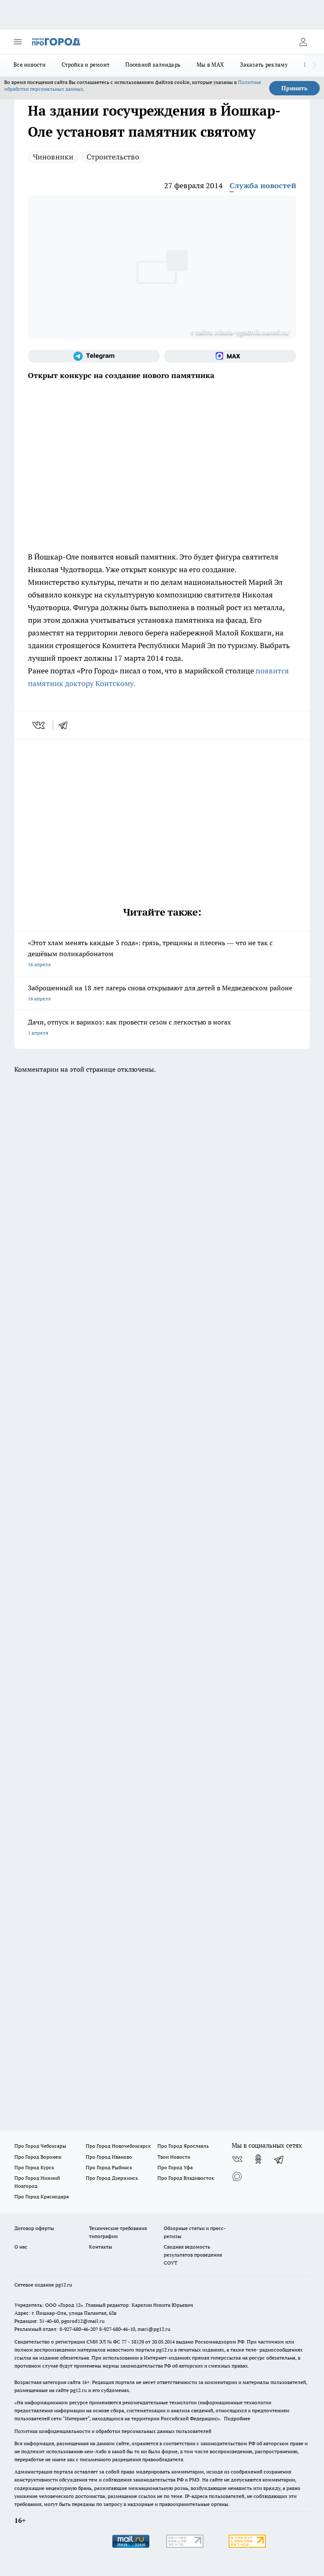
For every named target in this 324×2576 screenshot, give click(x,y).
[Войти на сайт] (302, 41)
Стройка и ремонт (85, 64)
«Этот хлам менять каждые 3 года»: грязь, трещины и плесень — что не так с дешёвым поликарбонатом (162, 954)
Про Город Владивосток (185, 2178)
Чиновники (53, 157)
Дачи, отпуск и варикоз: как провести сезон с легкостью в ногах (162, 1028)
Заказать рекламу (264, 64)
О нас (20, 2247)
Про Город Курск (34, 2167)
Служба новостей (263, 185)
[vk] (39, 725)
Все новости (30, 64)
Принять (294, 88)
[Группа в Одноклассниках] (258, 2159)
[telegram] (65, 725)
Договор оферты (34, 2228)
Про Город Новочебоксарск (118, 2146)
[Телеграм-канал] (94, 356)
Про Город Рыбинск (109, 2167)
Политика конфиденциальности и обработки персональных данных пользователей (112, 2431)
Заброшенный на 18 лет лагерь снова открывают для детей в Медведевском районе (162, 994)
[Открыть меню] (18, 41)
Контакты (100, 2247)
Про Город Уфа (175, 2167)
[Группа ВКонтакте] (237, 2159)
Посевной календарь (153, 64)
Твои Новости (173, 2157)
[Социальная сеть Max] (230, 356)
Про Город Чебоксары (40, 2146)
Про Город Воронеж (38, 2157)
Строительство (112, 157)
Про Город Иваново (109, 2157)
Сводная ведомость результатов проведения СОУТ (193, 2255)
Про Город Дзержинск (112, 2178)
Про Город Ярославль (183, 2146)
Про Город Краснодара (41, 2196)
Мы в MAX (210, 64)
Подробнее (237, 2418)
